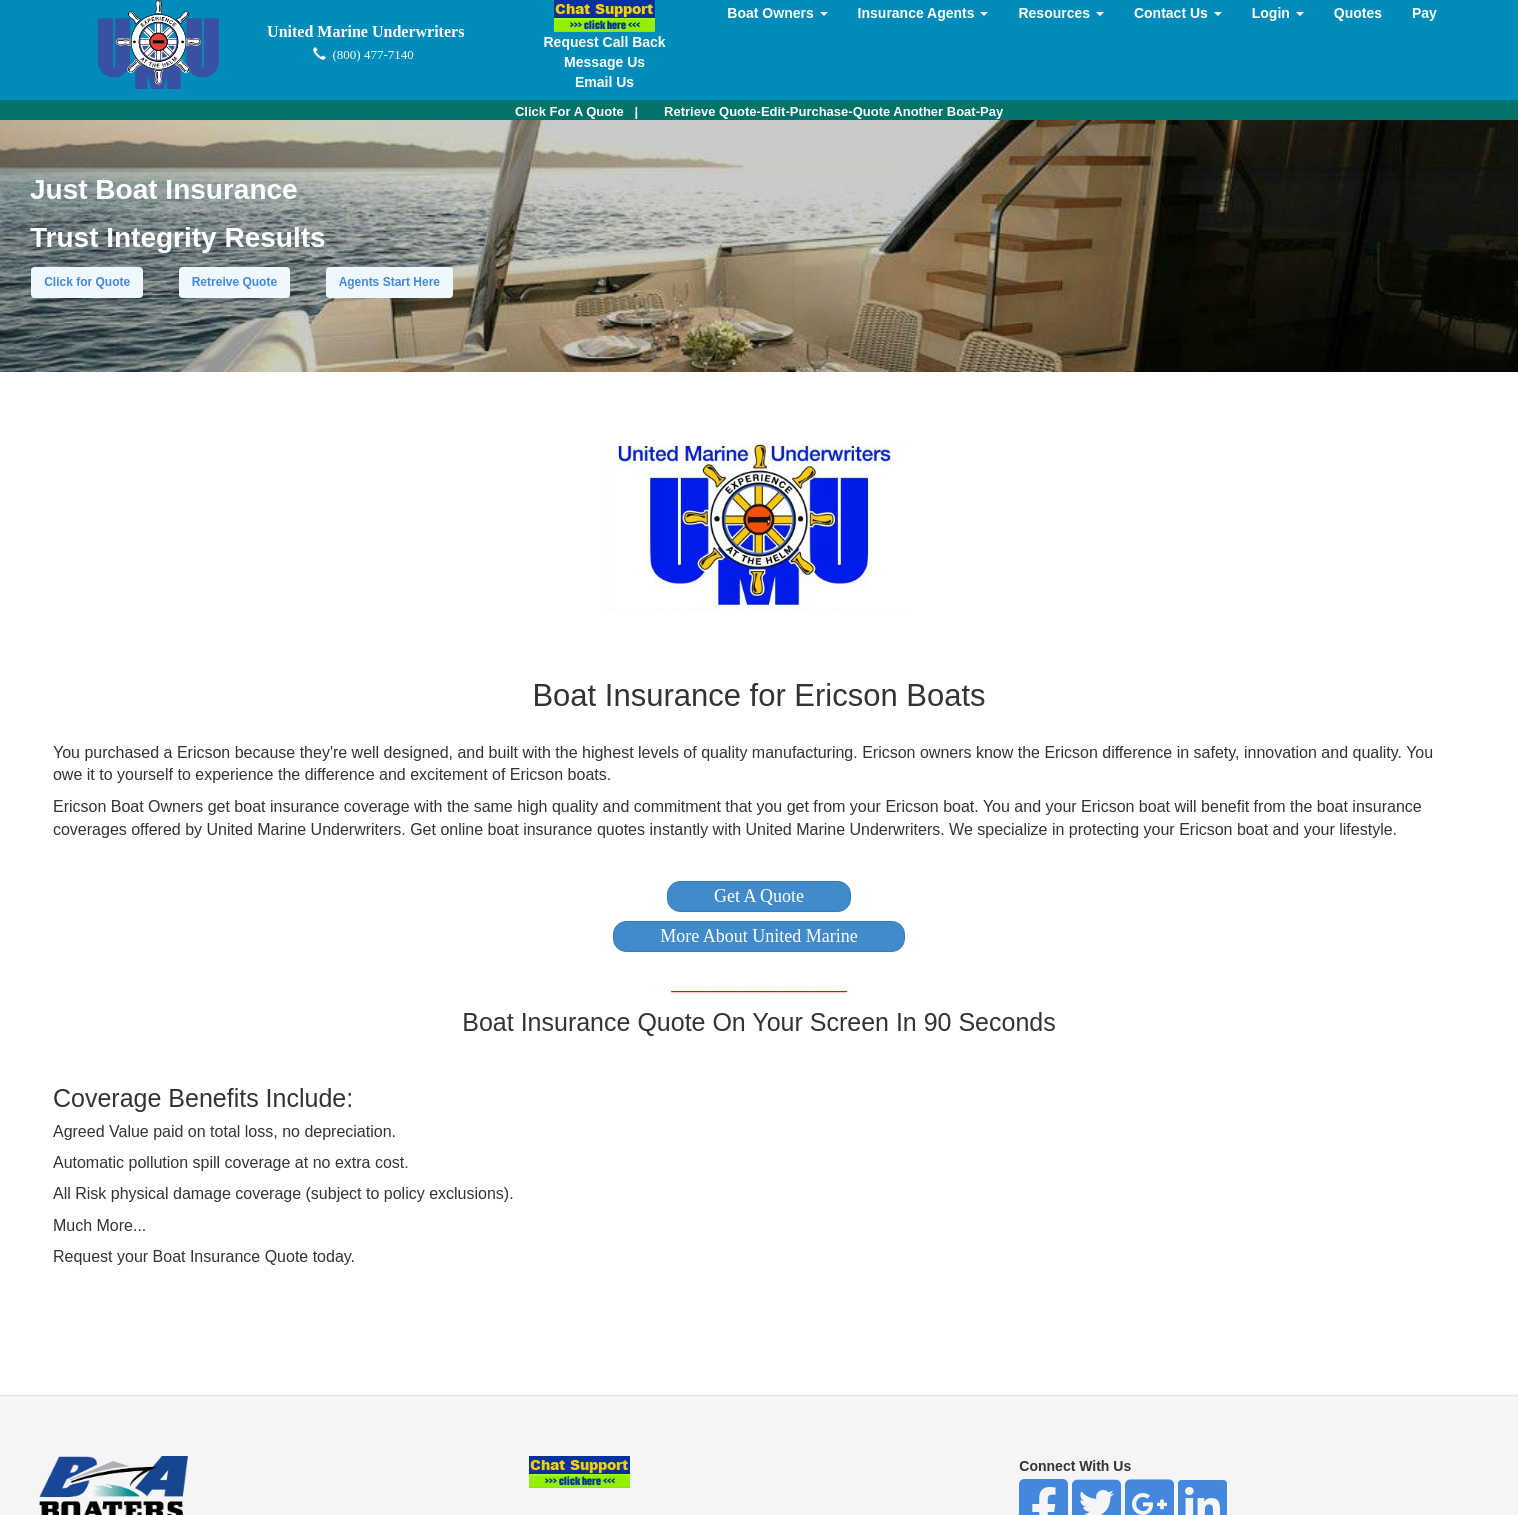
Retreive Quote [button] (234, 282)
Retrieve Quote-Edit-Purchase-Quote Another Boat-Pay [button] (833, 111)
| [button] (576, 111)
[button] (759, 896)
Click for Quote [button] (87, 282)
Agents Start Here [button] (389, 282)
